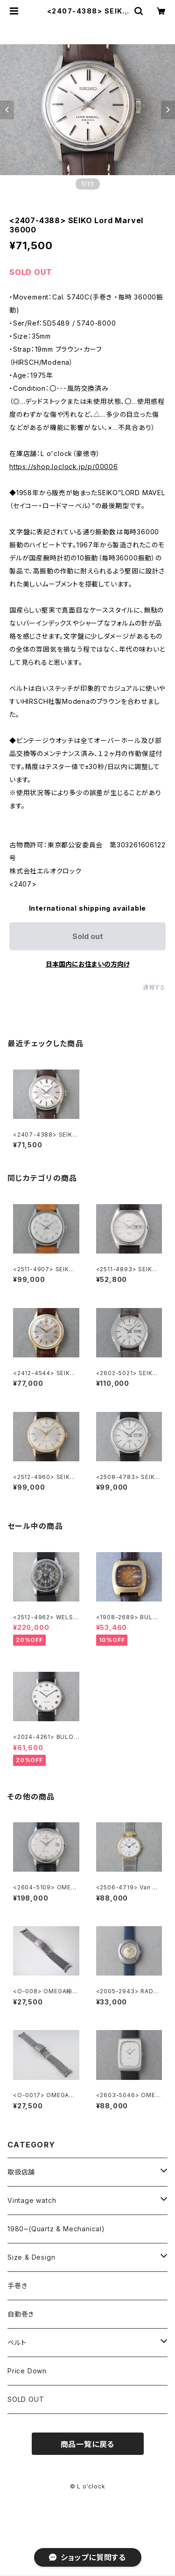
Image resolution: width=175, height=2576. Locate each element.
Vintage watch (31, 2200)
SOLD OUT (25, 2399)
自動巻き (20, 2314)
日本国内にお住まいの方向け (88, 964)
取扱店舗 (21, 2172)
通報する (154, 987)
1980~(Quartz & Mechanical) (56, 2229)
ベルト (16, 2342)
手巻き (17, 2286)
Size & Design (31, 2257)
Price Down (27, 2371)
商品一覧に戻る (88, 2444)
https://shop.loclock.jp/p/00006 (63, 466)
